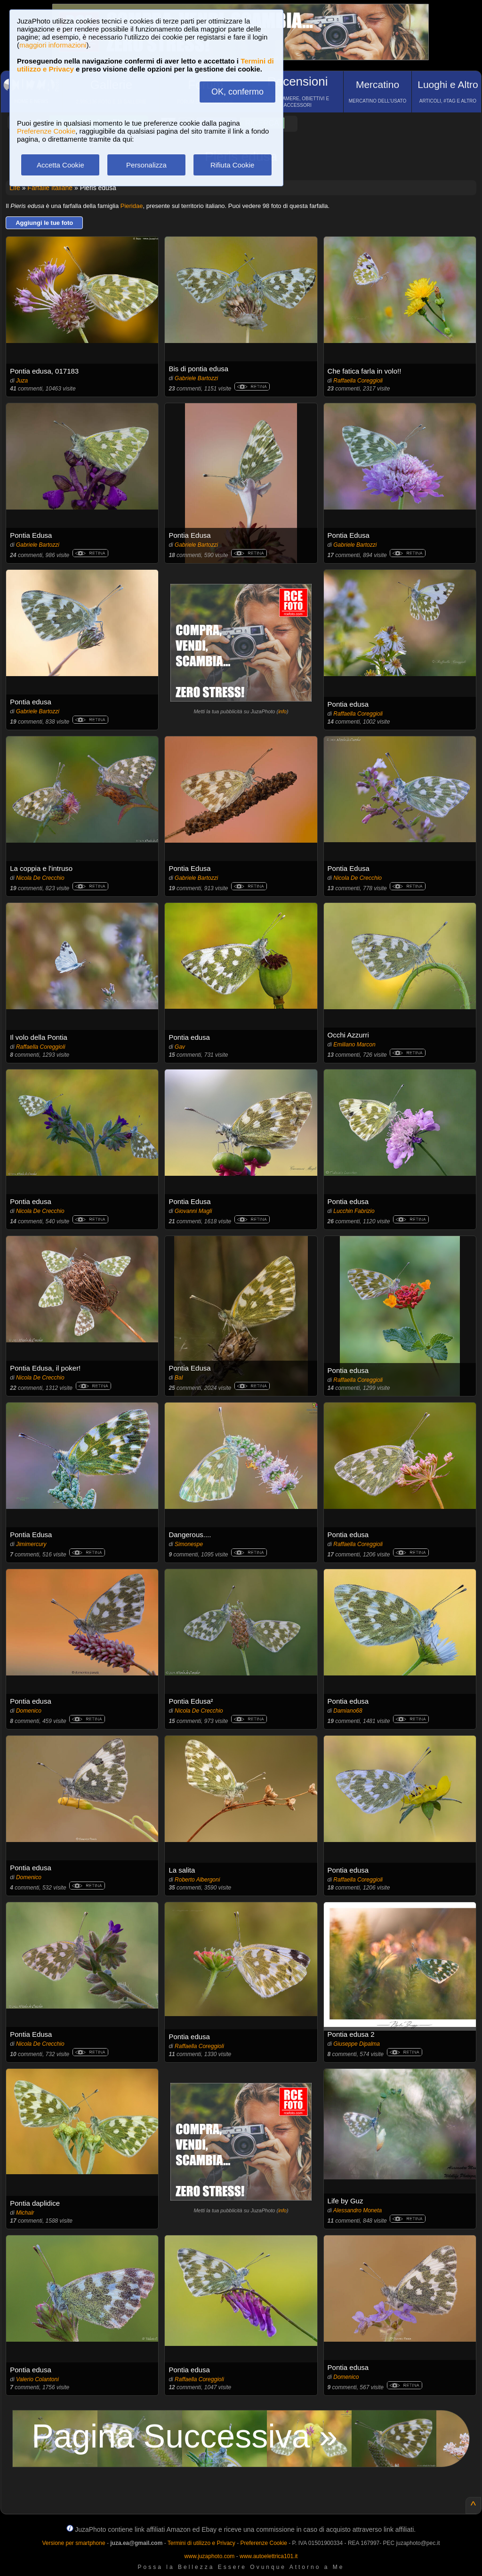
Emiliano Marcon (354, 1044)
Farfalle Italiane (49, 187)
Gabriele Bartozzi (196, 378)
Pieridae (131, 205)
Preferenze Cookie (46, 131)
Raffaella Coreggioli (358, 380)
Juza (22, 380)
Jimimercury (31, 1544)
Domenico (28, 1710)
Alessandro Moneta (357, 2210)
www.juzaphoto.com (210, 2556)
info (282, 711)
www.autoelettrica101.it (268, 2556)
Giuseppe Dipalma (356, 2044)
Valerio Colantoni (37, 2379)
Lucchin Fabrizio (353, 1211)
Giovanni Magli (193, 1211)
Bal (179, 1377)
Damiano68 (347, 1710)
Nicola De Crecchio (40, 878)
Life (14, 187)
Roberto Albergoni (197, 1879)
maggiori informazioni (53, 45)
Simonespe (189, 1544)
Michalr (25, 2212)
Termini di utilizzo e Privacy (201, 2543)
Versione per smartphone (73, 2543)
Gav (180, 1047)
